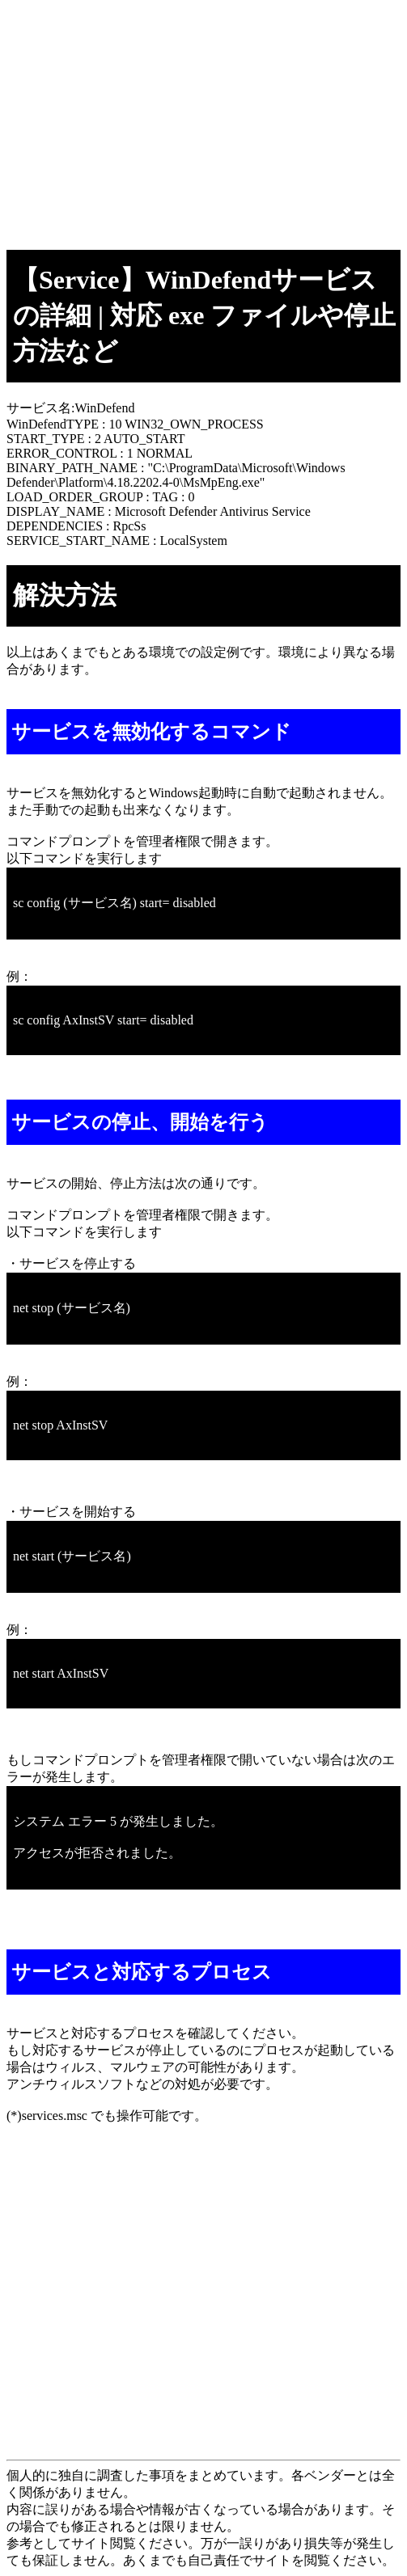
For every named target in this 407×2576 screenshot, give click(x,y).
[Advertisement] (203, 119)
